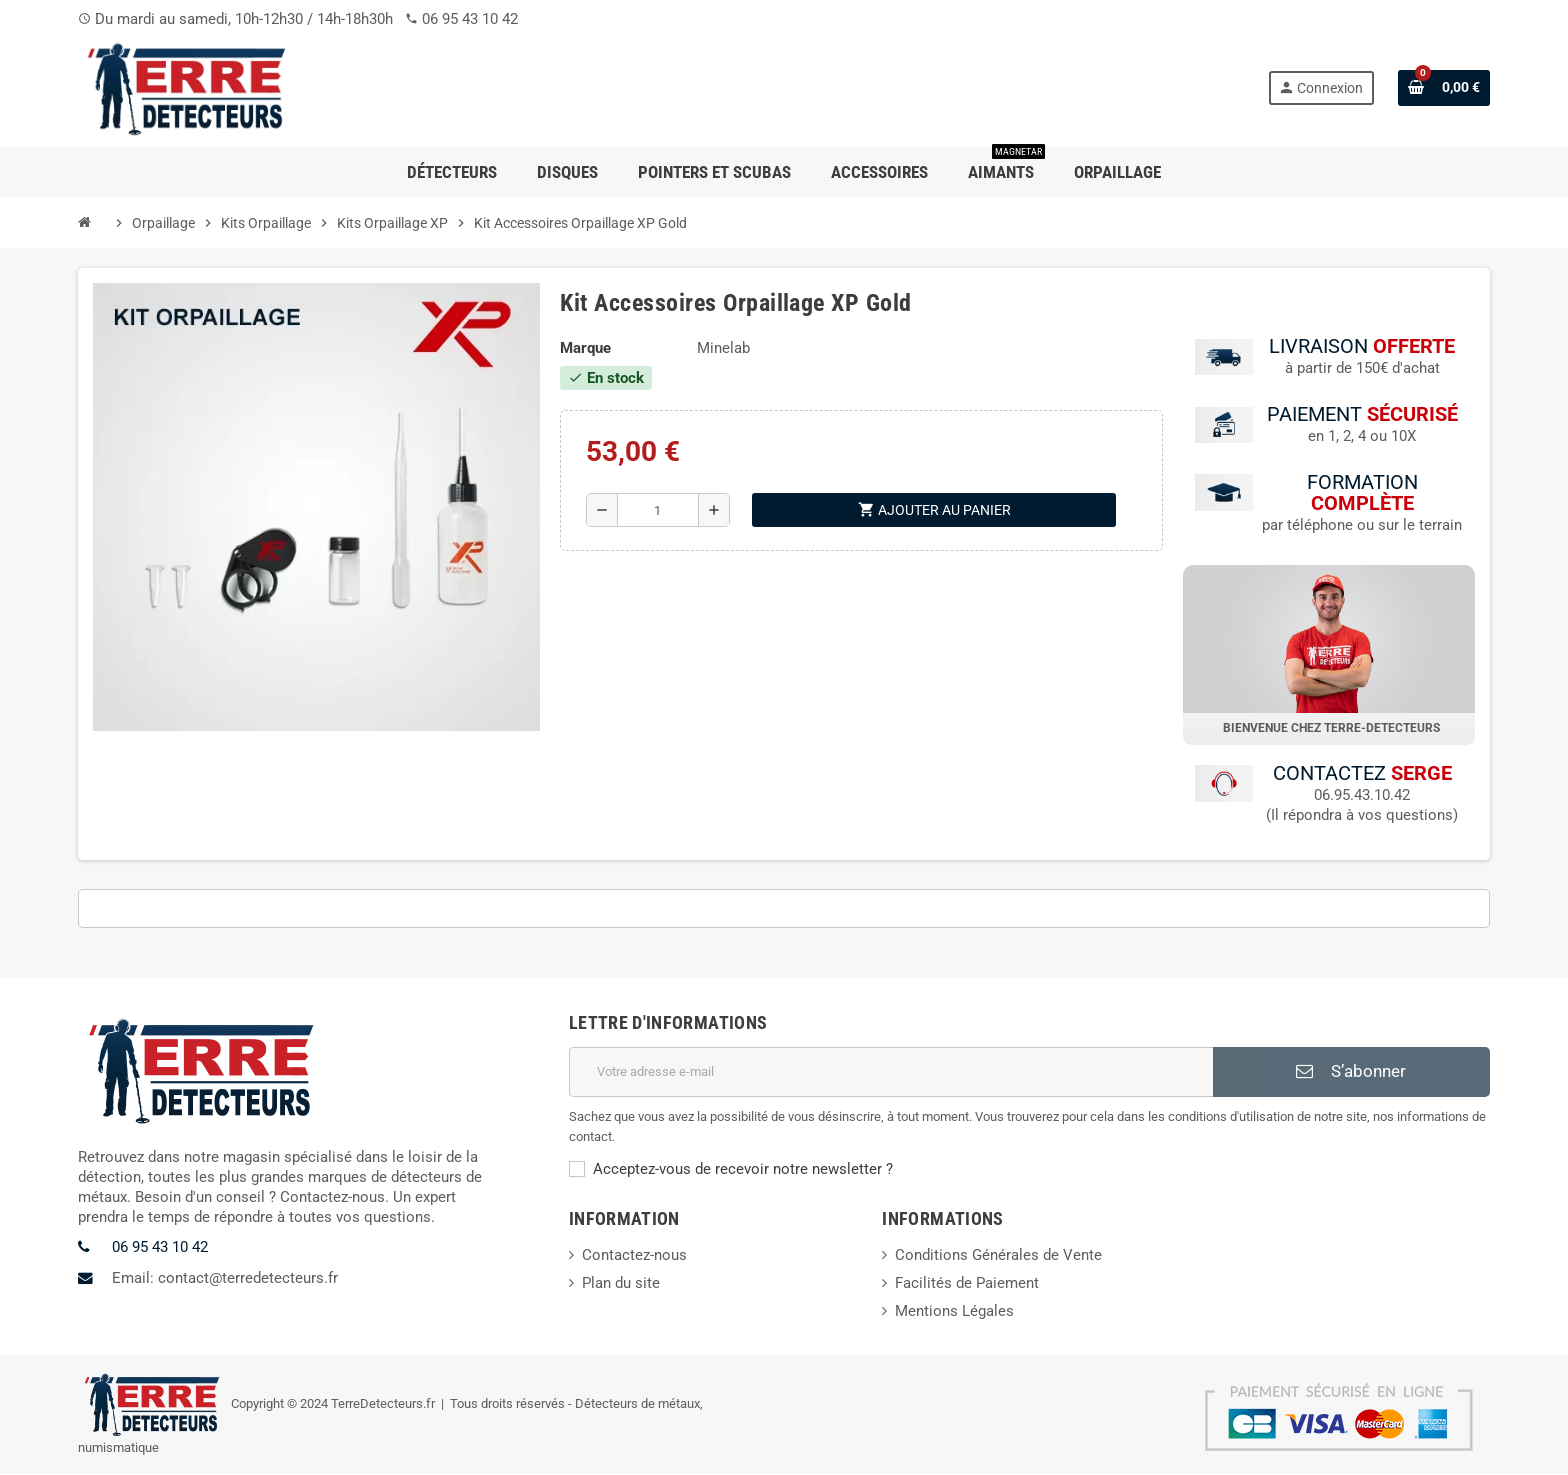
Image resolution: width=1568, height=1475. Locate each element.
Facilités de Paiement (967, 1284)
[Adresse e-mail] (891, 1073)
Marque (585, 348)
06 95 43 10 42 (470, 19)
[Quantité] (658, 510)
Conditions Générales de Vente (998, 1256)
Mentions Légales (954, 1312)
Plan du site (621, 1284)
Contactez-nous (634, 1256)
